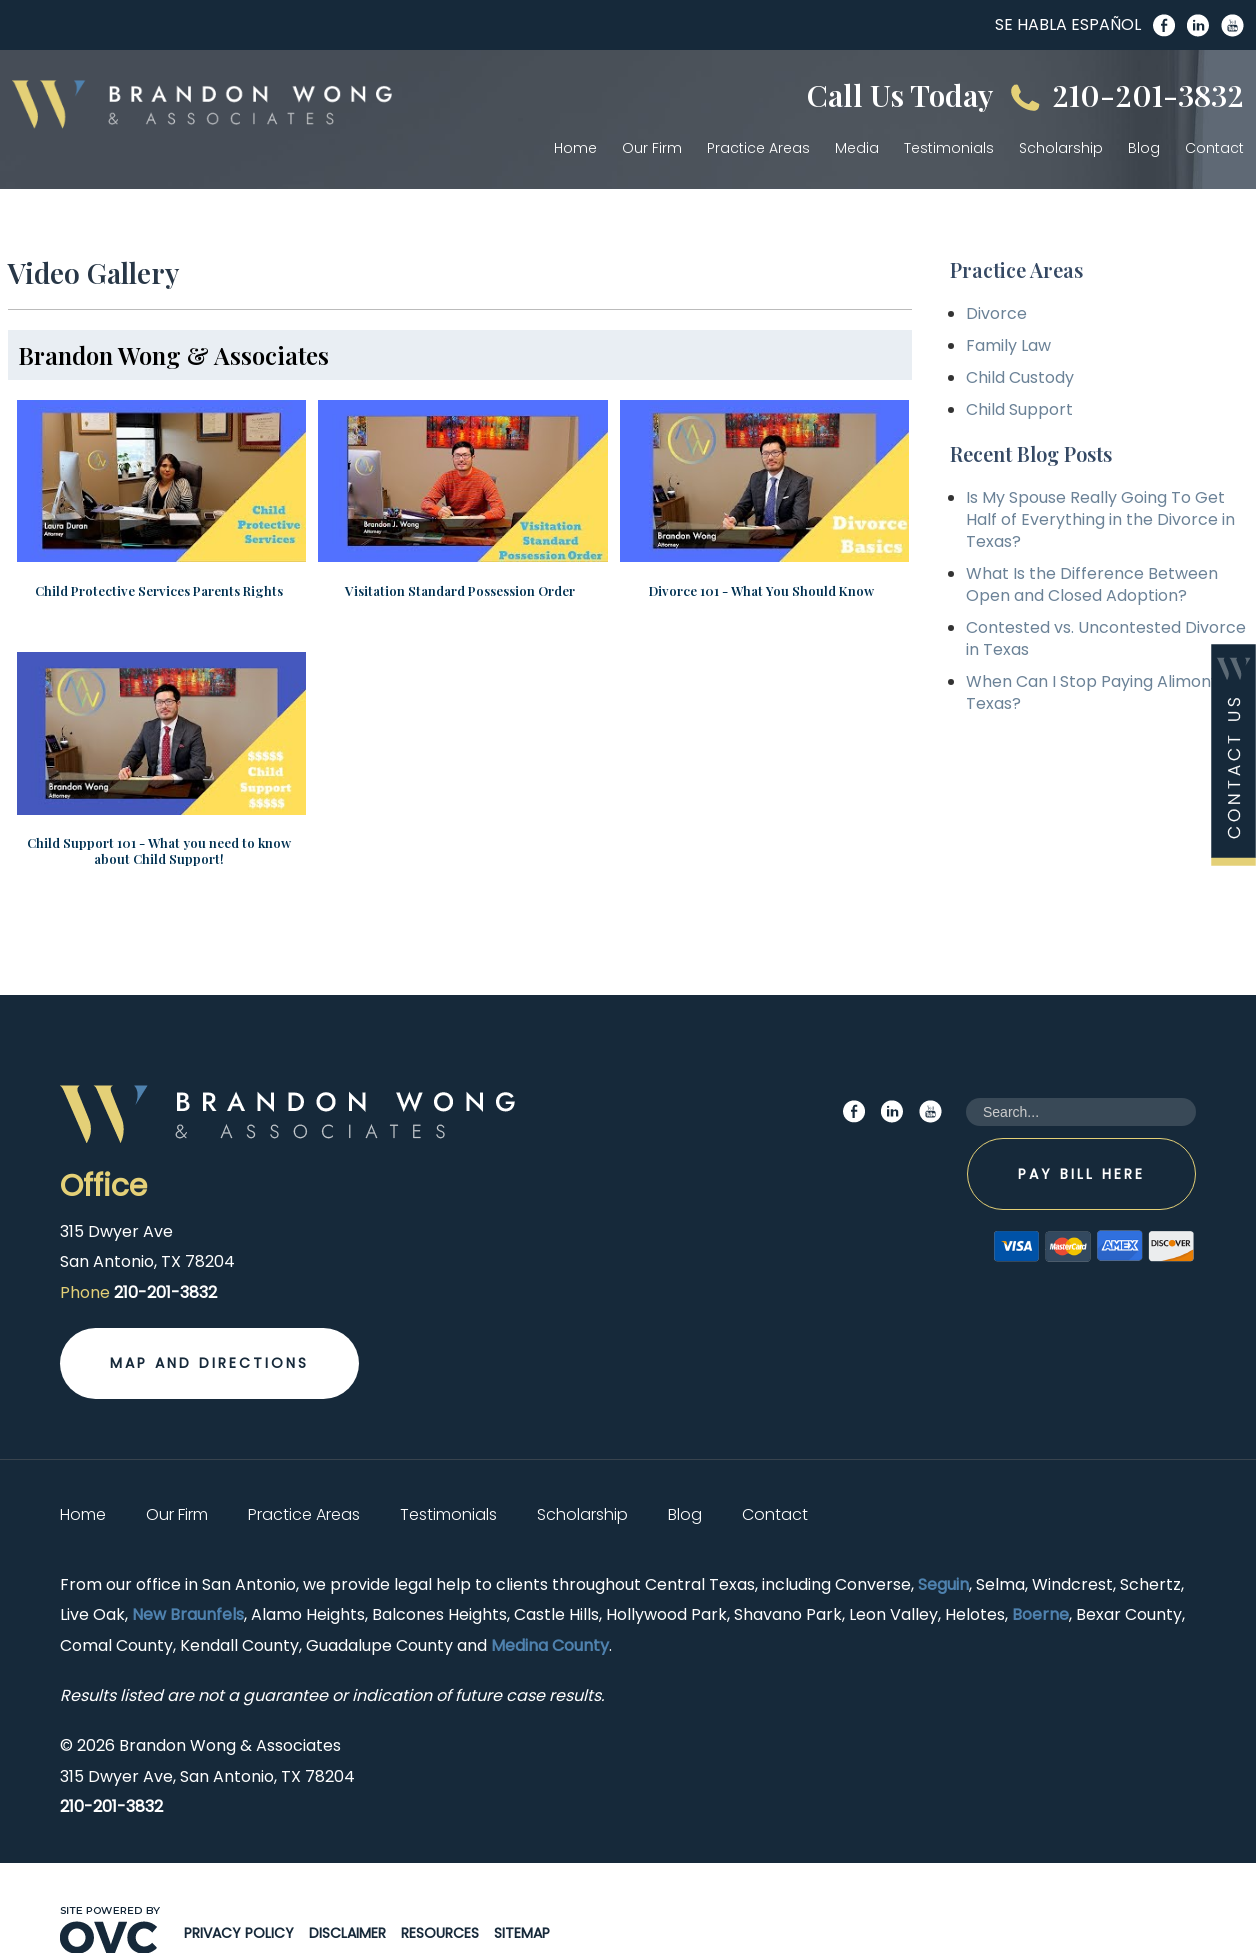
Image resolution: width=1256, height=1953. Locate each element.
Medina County (550, 1610)
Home (575, 148)
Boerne (1040, 1580)
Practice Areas (758, 148)
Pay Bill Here (1081, 1139)
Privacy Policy (239, 1899)
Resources (440, 1899)
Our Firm (652, 148)
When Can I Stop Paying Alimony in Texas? (1101, 692)
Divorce (996, 313)
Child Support (1019, 409)
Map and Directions (209, 1329)
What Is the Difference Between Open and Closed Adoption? (1092, 584)
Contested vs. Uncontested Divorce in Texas (1106, 638)
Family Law (1008, 345)
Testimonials (949, 148)
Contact (1214, 148)
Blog (1144, 148)
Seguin (943, 1549)
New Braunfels (188, 1580)
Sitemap (522, 1899)
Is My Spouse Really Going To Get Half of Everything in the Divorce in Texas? (1100, 519)
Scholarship (1061, 148)
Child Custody (1020, 377)
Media (857, 148)
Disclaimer (347, 1899)
